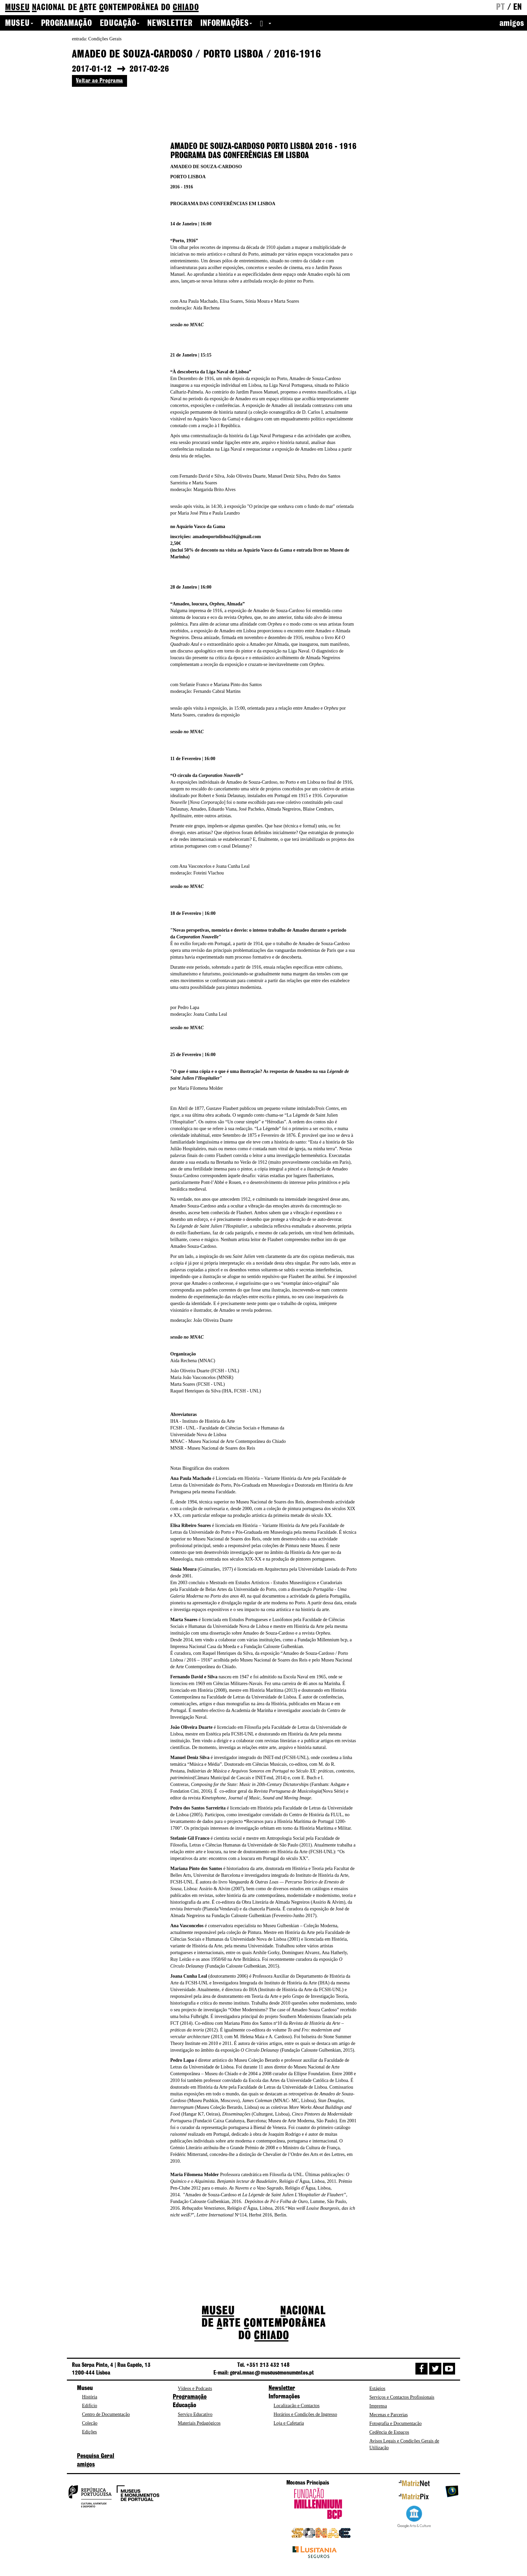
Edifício (89, 2405)
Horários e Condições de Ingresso (305, 2414)
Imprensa (378, 2406)
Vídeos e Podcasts (195, 2388)
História (89, 2396)
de (102, 8)
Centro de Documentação (106, 2414)
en (517, 7)
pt (500, 7)
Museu (19, 24)
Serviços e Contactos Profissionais (401, 2397)
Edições (89, 2431)
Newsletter (169, 24)
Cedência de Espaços (389, 2432)
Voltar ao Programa (99, 80)
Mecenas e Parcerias (388, 2414)
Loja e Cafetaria (289, 2423)
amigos (511, 24)
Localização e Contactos (297, 2405)
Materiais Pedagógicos (199, 2423)
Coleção (89, 2423)
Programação (66, 24)
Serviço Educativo (195, 2414)
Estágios (377, 2388)
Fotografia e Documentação (395, 2423)
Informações (226, 24)
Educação (120, 24)
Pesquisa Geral (95, 2456)
